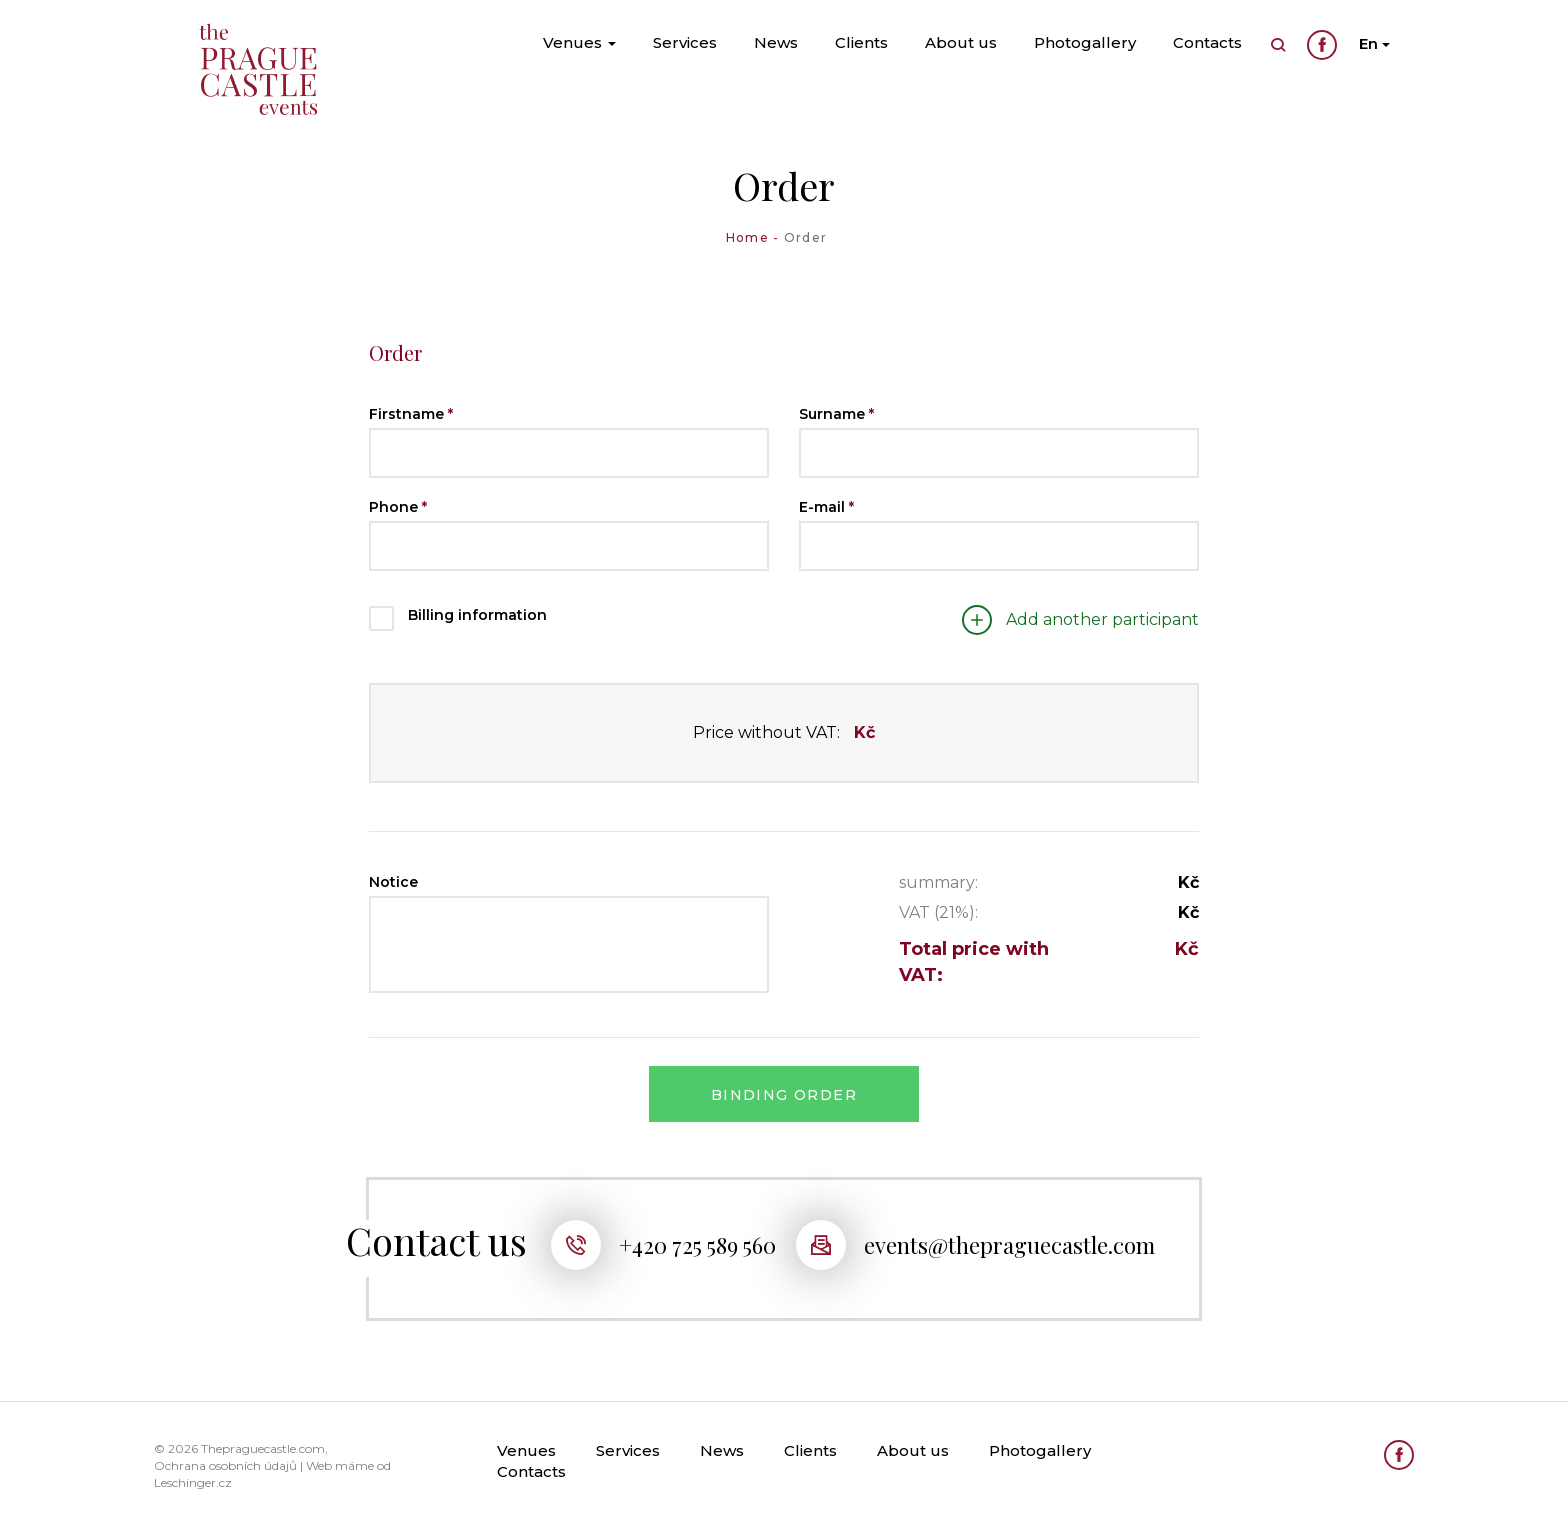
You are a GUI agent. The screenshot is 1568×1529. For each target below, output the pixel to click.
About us (961, 42)
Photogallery (1085, 42)
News (776, 42)
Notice (393, 882)
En (1374, 43)
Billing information (458, 619)
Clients (861, 42)
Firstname (411, 414)
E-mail (826, 507)
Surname (836, 414)
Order (805, 237)
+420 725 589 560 (697, 1245)
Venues (579, 42)
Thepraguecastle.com (263, 1448)
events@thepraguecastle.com (1009, 1245)
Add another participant (1080, 620)
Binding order (784, 1095)
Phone (398, 507)
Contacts (1207, 42)
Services (685, 42)
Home (747, 237)
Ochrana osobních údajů (225, 1465)
